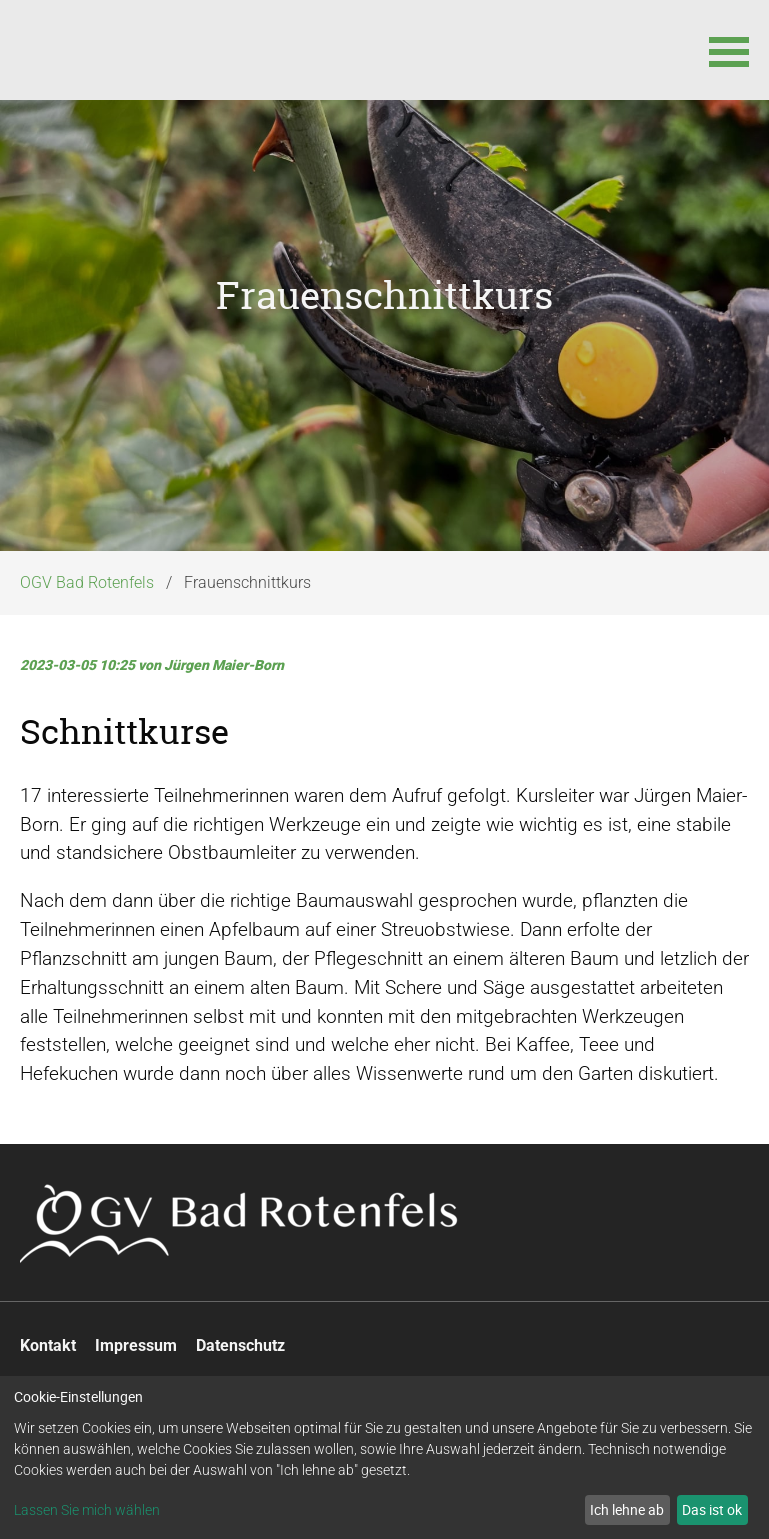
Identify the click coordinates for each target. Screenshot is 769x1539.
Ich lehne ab (627, 1509)
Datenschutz (240, 1354)
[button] (729, 50)
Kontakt (48, 1354)
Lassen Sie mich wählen (87, 1510)
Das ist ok (712, 1509)
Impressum (136, 1354)
